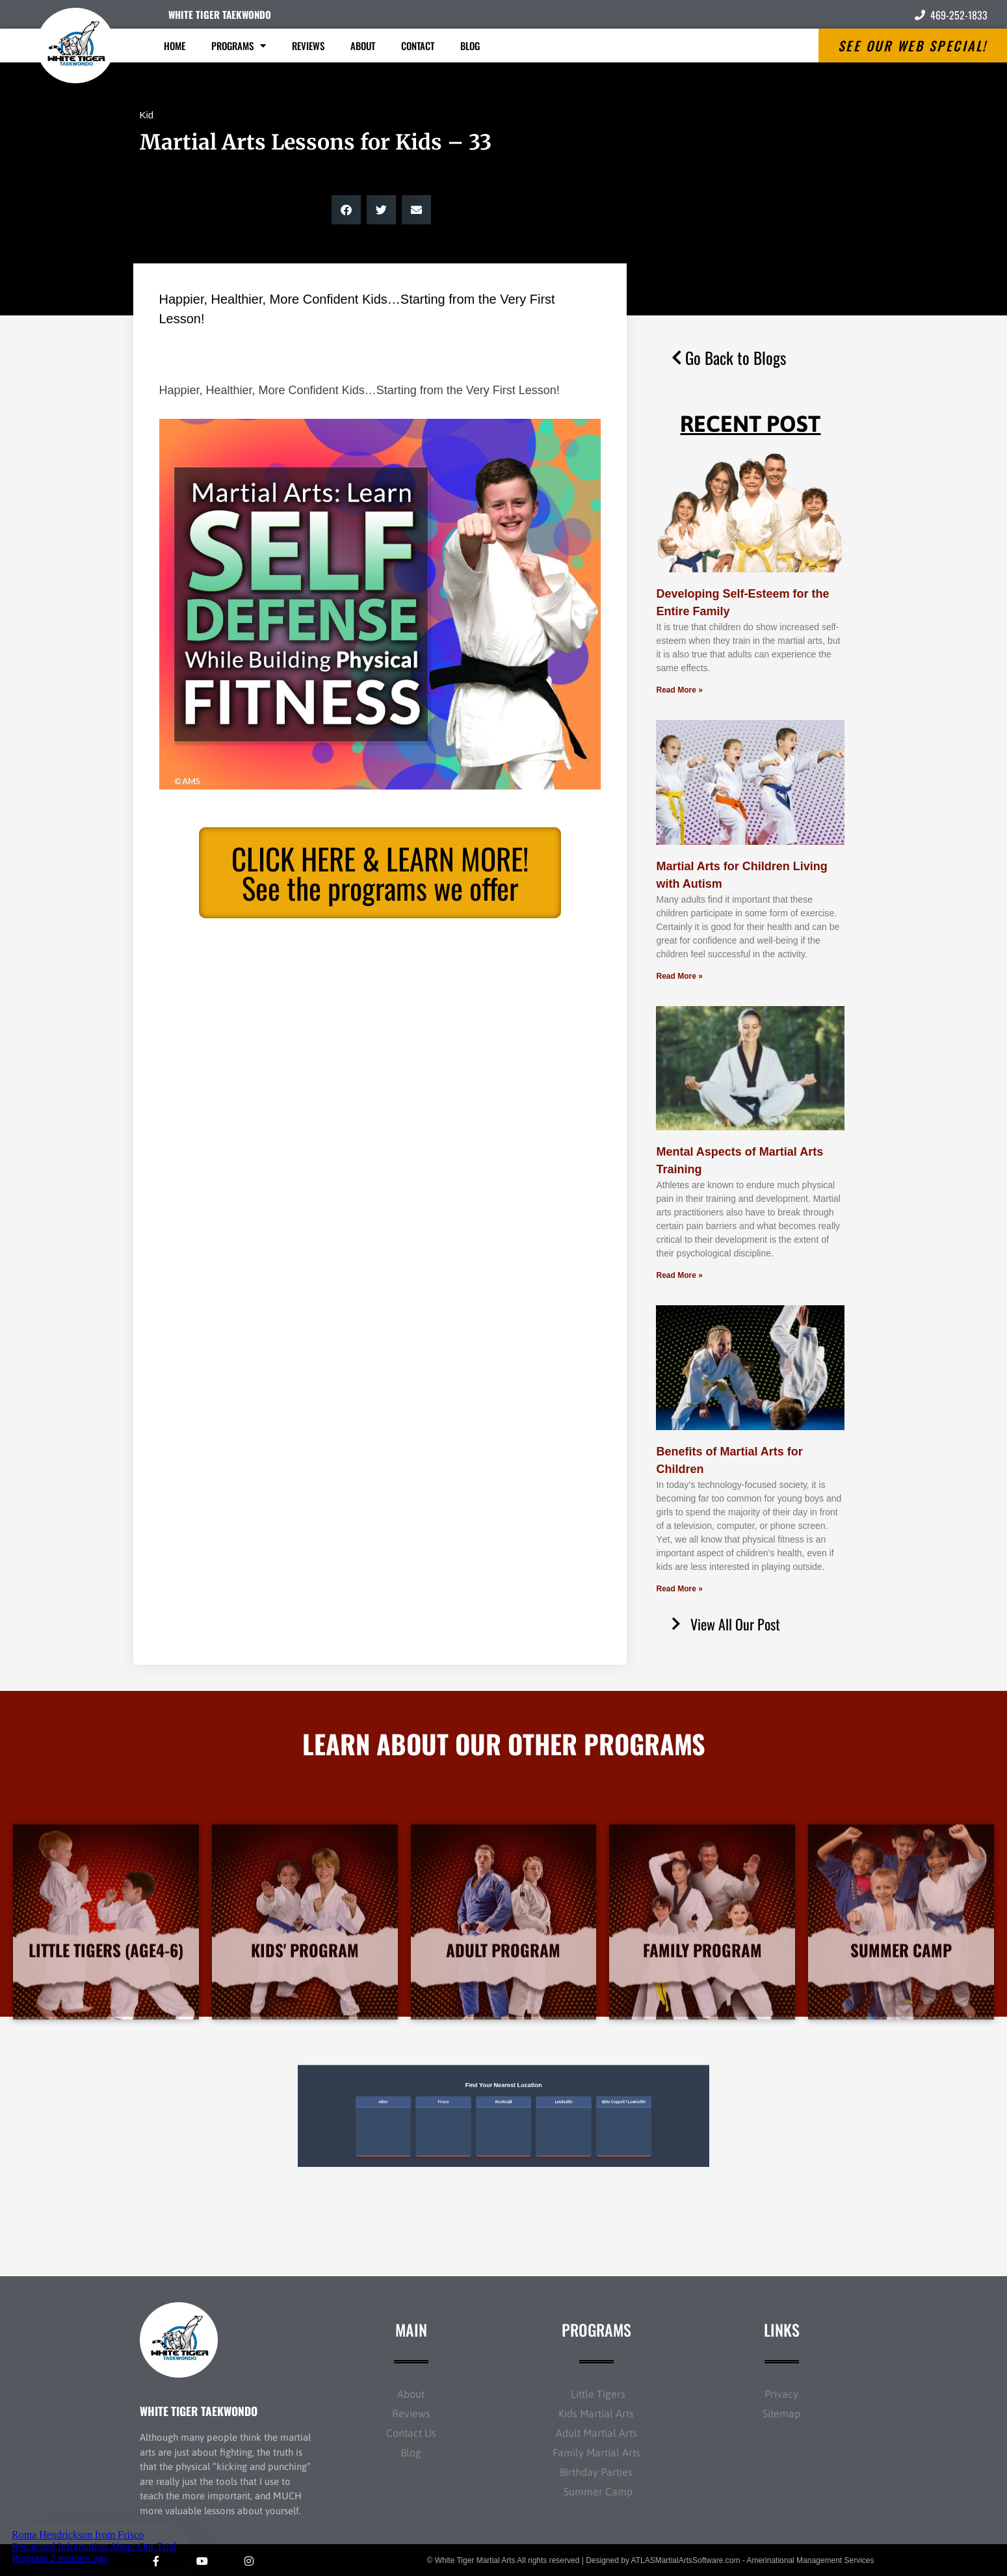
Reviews (308, 45)
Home (174, 45)
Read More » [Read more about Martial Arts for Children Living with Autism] (679, 976)
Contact (417, 45)
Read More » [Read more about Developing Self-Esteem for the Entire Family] (679, 690)
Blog (470, 45)
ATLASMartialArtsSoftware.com (685, 2560)
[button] (346, 209)
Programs (238, 45)
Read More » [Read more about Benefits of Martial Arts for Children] (679, 1588)
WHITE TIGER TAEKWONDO (219, 14)
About (362, 45)
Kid (147, 114)
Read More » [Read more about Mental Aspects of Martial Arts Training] (679, 1275)
